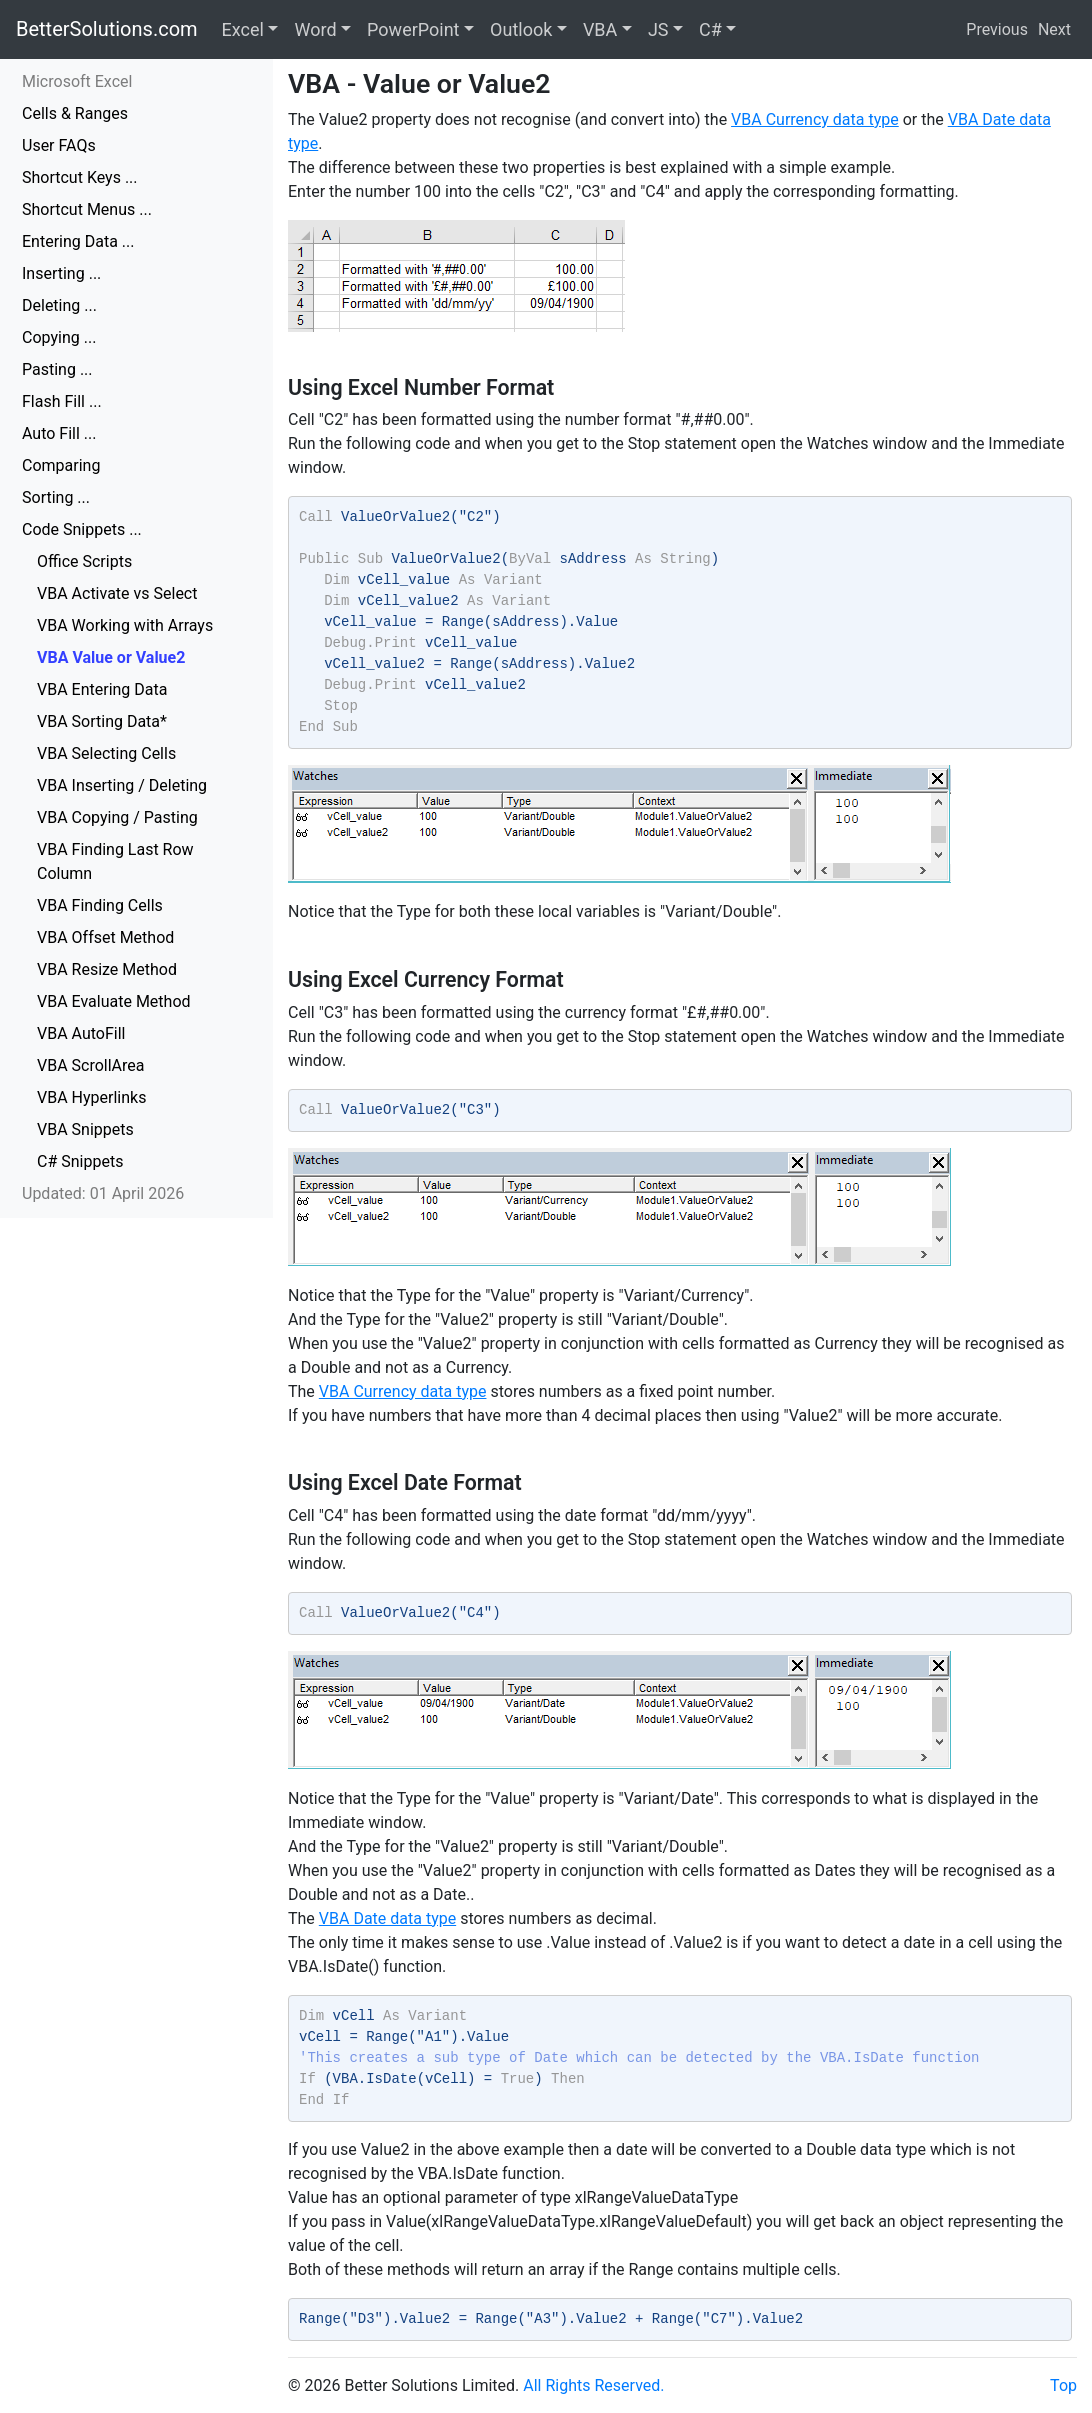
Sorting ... (56, 497)
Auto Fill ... (59, 433)
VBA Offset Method (105, 937)
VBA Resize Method (107, 969)
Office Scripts (84, 561)
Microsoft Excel (77, 81)
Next (1054, 29)
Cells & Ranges (75, 113)
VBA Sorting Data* (102, 721)
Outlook (521, 29)
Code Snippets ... (82, 529)
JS (658, 29)
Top (1063, 2385)
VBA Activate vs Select (117, 593)
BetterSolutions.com (107, 29)
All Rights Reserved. (593, 2385)
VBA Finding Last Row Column (115, 861)
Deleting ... (59, 305)
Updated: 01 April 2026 (103, 1193)
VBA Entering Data (102, 689)
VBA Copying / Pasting (117, 817)
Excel (243, 29)
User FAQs (59, 145)
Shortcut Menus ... (87, 209)
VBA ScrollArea (91, 1065)
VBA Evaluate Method (114, 1001)
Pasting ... (57, 369)
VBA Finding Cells (100, 905)
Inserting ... (61, 273)
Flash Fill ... (62, 401)
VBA (600, 29)
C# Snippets (80, 1161)
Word (315, 29)
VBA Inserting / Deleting (122, 785)
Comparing (61, 465)
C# (710, 29)
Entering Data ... (78, 241)
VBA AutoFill (81, 1033)
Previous (997, 29)
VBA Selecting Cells (106, 753)
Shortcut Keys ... (80, 177)
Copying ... (59, 337)
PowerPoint (413, 29)
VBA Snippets (85, 1129)
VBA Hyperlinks (91, 1097)
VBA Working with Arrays (125, 625)
